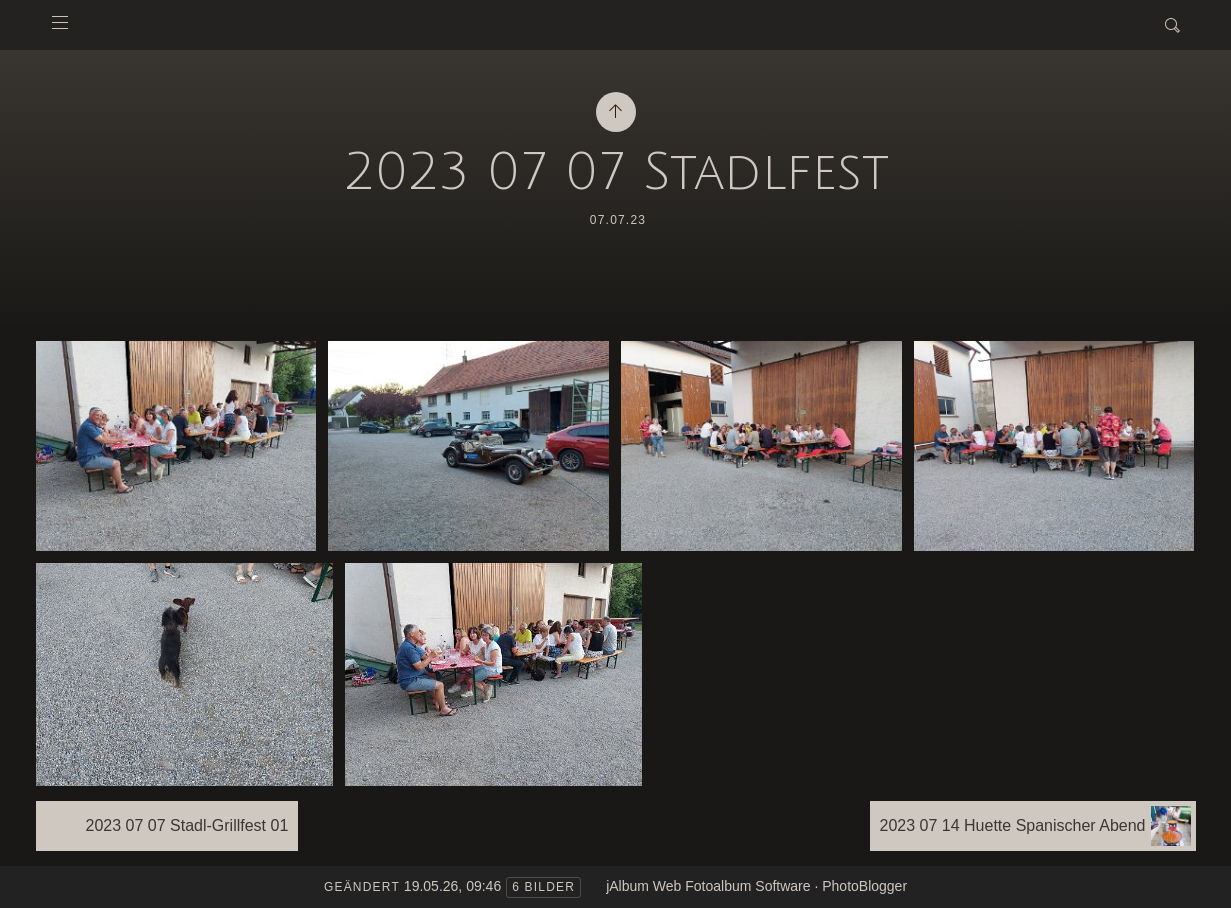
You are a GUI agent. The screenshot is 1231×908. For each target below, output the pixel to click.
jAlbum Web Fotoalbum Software (708, 886)
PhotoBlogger (864, 886)
